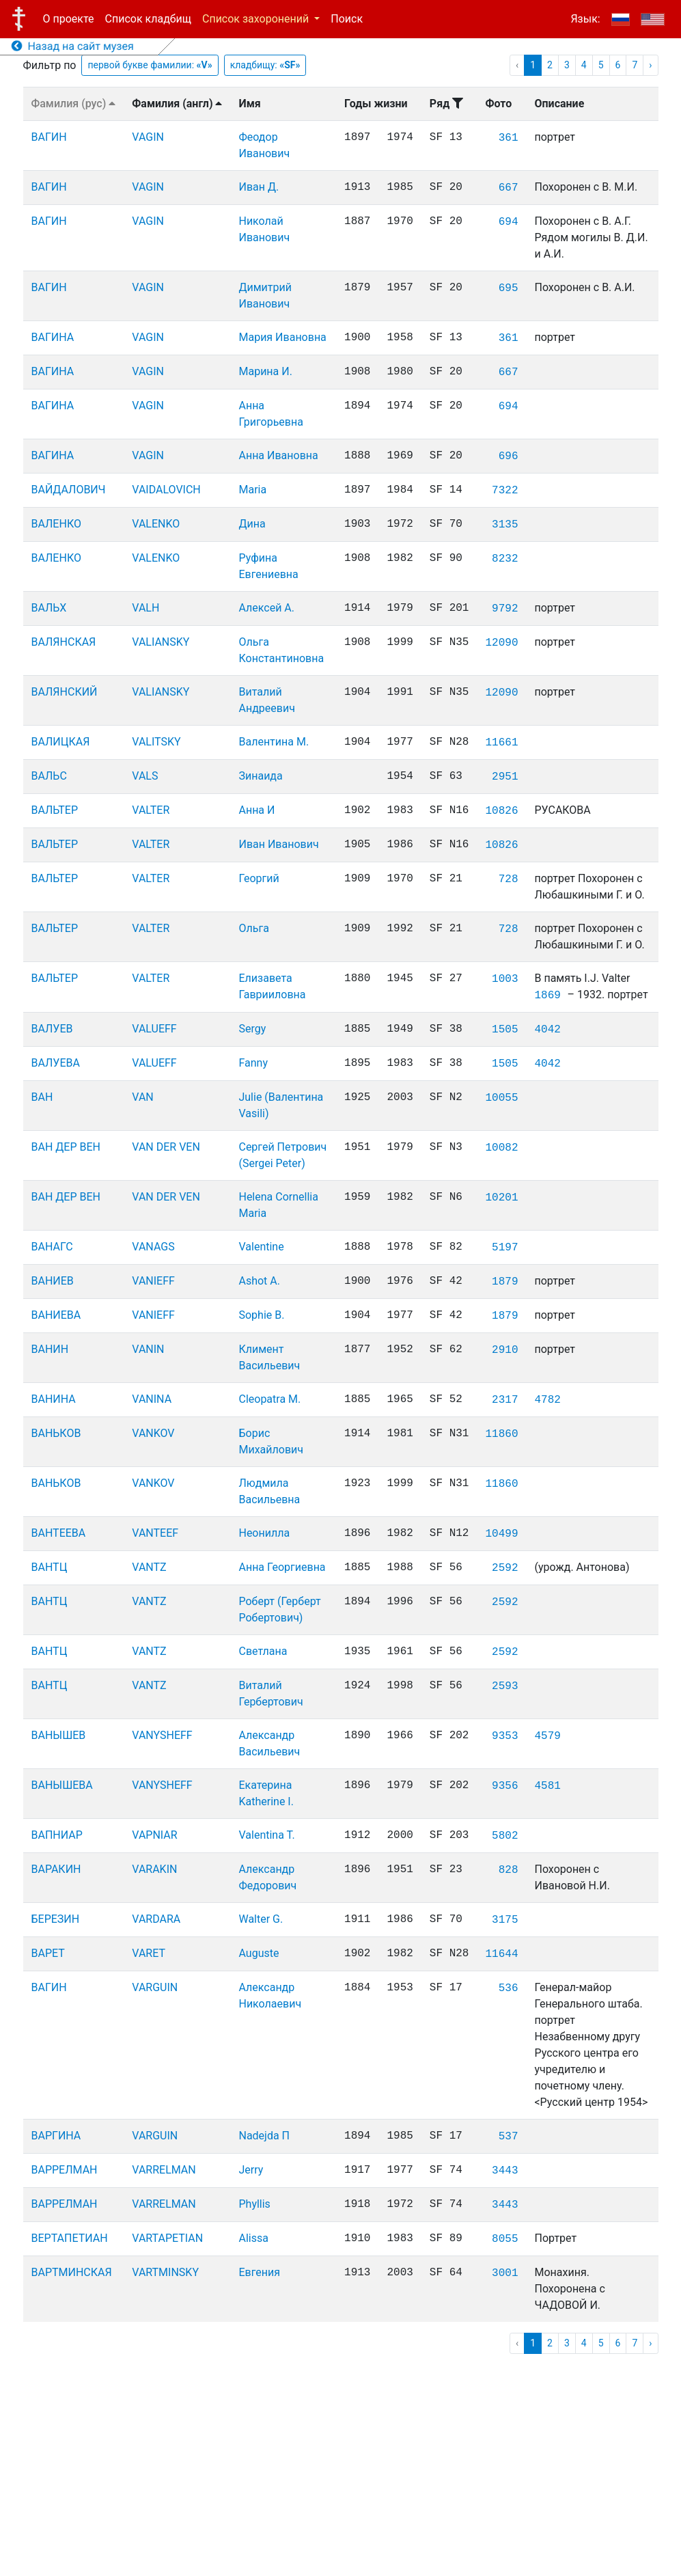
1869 (547, 995)
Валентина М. (273, 741)
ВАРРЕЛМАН (64, 2169)
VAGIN (148, 137)
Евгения (259, 2272)
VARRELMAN (163, 2169)
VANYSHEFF (162, 1735)
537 (508, 2136)
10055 (501, 1098)
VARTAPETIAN (167, 2238)
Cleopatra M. (269, 1399)
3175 (505, 1920)
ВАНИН (50, 1349)
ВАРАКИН (56, 1869)
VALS (145, 775)
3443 (505, 2171)
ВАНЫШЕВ (58, 1735)
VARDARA (156, 1919)
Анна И (256, 810)
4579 (547, 1736)
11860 (501, 1434)
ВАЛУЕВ (52, 1028)
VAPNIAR (154, 1834)
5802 (505, 1836)
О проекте (68, 18)
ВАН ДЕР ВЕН (65, 1146)
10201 (501, 1198)
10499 (501, 1534)
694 (508, 222)
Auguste (258, 1953)
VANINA (151, 1399)
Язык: (585, 18)
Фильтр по (50, 65)
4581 (547, 1786)
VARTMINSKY (165, 2272)
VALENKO (156, 523)
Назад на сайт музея (73, 46)
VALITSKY (156, 741)
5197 (505, 1248)
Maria (252, 489)
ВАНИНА (53, 1399)
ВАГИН (49, 137)
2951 (505, 777)
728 (508, 879)
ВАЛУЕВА (55, 1062)
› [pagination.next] (650, 64)
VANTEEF (155, 1532)
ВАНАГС (52, 1246)
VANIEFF (153, 1280)
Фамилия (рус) (73, 103)
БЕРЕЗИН (55, 1919)
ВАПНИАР (57, 1834)
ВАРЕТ (48, 1953)
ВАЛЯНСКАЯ (63, 641)
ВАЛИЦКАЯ (60, 741)
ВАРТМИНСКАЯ (71, 2272)
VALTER (150, 810)
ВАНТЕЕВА (58, 1532)
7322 (505, 490)
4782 (547, 1400)
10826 (501, 811)
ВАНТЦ (49, 1567)
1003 (505, 979)
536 (508, 1988)
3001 (505, 2273)
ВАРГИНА (56, 2135)
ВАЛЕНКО (56, 523)
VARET (148, 1953)
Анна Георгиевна (281, 1567)
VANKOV (153, 1433)
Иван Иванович (278, 844)
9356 (505, 1786)
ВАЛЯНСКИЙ (64, 691)
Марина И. (265, 371)
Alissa (253, 2238)
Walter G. (260, 1919)
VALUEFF (154, 1028)
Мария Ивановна (282, 337)
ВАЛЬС (49, 775)
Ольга (253, 928)
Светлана (262, 1651)
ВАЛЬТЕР (55, 810)
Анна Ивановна (278, 455)
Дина (251, 523)
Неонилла (264, 1532)
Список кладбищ (148, 18)
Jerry (250, 2169)
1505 (505, 1030)
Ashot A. (259, 1280)
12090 (501, 643)
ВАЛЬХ (49, 607)
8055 (505, 2239)
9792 (505, 609)
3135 (505, 525)
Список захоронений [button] (256, 18)
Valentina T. (266, 1834)
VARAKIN (154, 1869)
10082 (501, 1148)
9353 (505, 1736)
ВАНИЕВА (56, 1314)
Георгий (258, 878)
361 (508, 138)
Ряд (446, 103)
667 (508, 188)
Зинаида (260, 775)
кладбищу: (265, 64)
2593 (505, 1686)
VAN (142, 1097)
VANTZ (149, 1567)
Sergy (252, 1028)
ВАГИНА (52, 337)
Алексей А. (266, 607)
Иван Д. (258, 186)
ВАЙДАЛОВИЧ (68, 489)
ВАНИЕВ (52, 1280)
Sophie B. (261, 1314)
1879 (505, 1282)
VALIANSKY (160, 641)
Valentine (260, 1246)
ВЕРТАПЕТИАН (69, 2238)
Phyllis (254, 2203)
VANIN (148, 1349)
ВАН (42, 1097)
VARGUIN (155, 1987)
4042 (547, 1030)
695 (508, 288)
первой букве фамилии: (149, 64)
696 (508, 456)
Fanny (253, 1062)
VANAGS (153, 1246)
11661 (501, 743)
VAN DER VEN (166, 1146)
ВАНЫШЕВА (62, 1785)
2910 (505, 1350)
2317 (505, 1400)
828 (508, 1870)
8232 (505, 559)
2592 (505, 1568)
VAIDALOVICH (166, 489)
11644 (501, 1954)
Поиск (347, 18)
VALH (145, 607)
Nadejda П (264, 2135)
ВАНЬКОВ (56, 1433)
